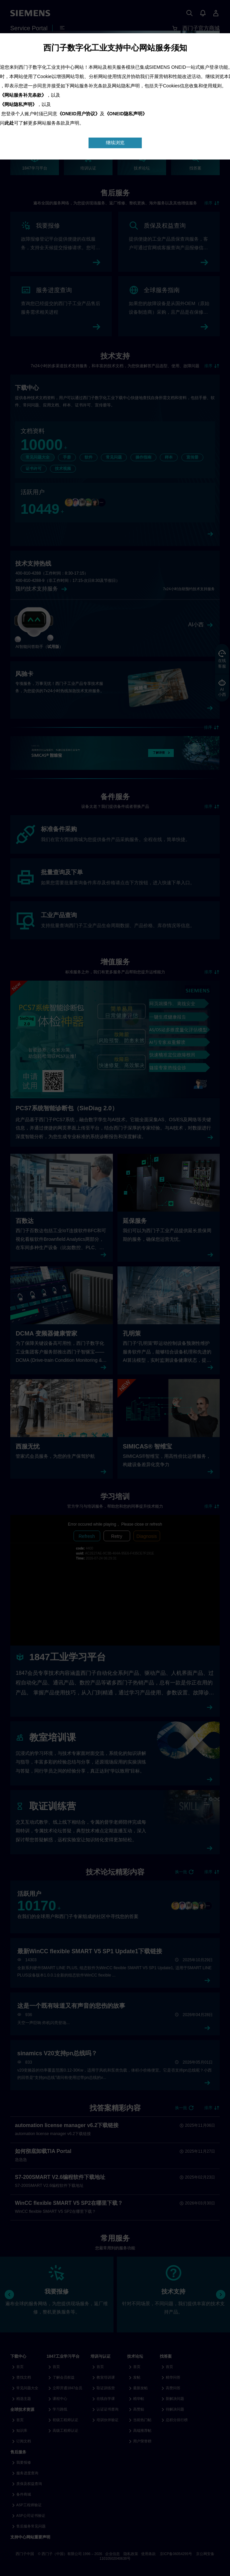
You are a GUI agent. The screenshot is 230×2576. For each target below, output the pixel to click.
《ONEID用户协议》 (78, 113)
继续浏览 (115, 142)
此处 (9, 123)
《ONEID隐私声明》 (126, 113)
